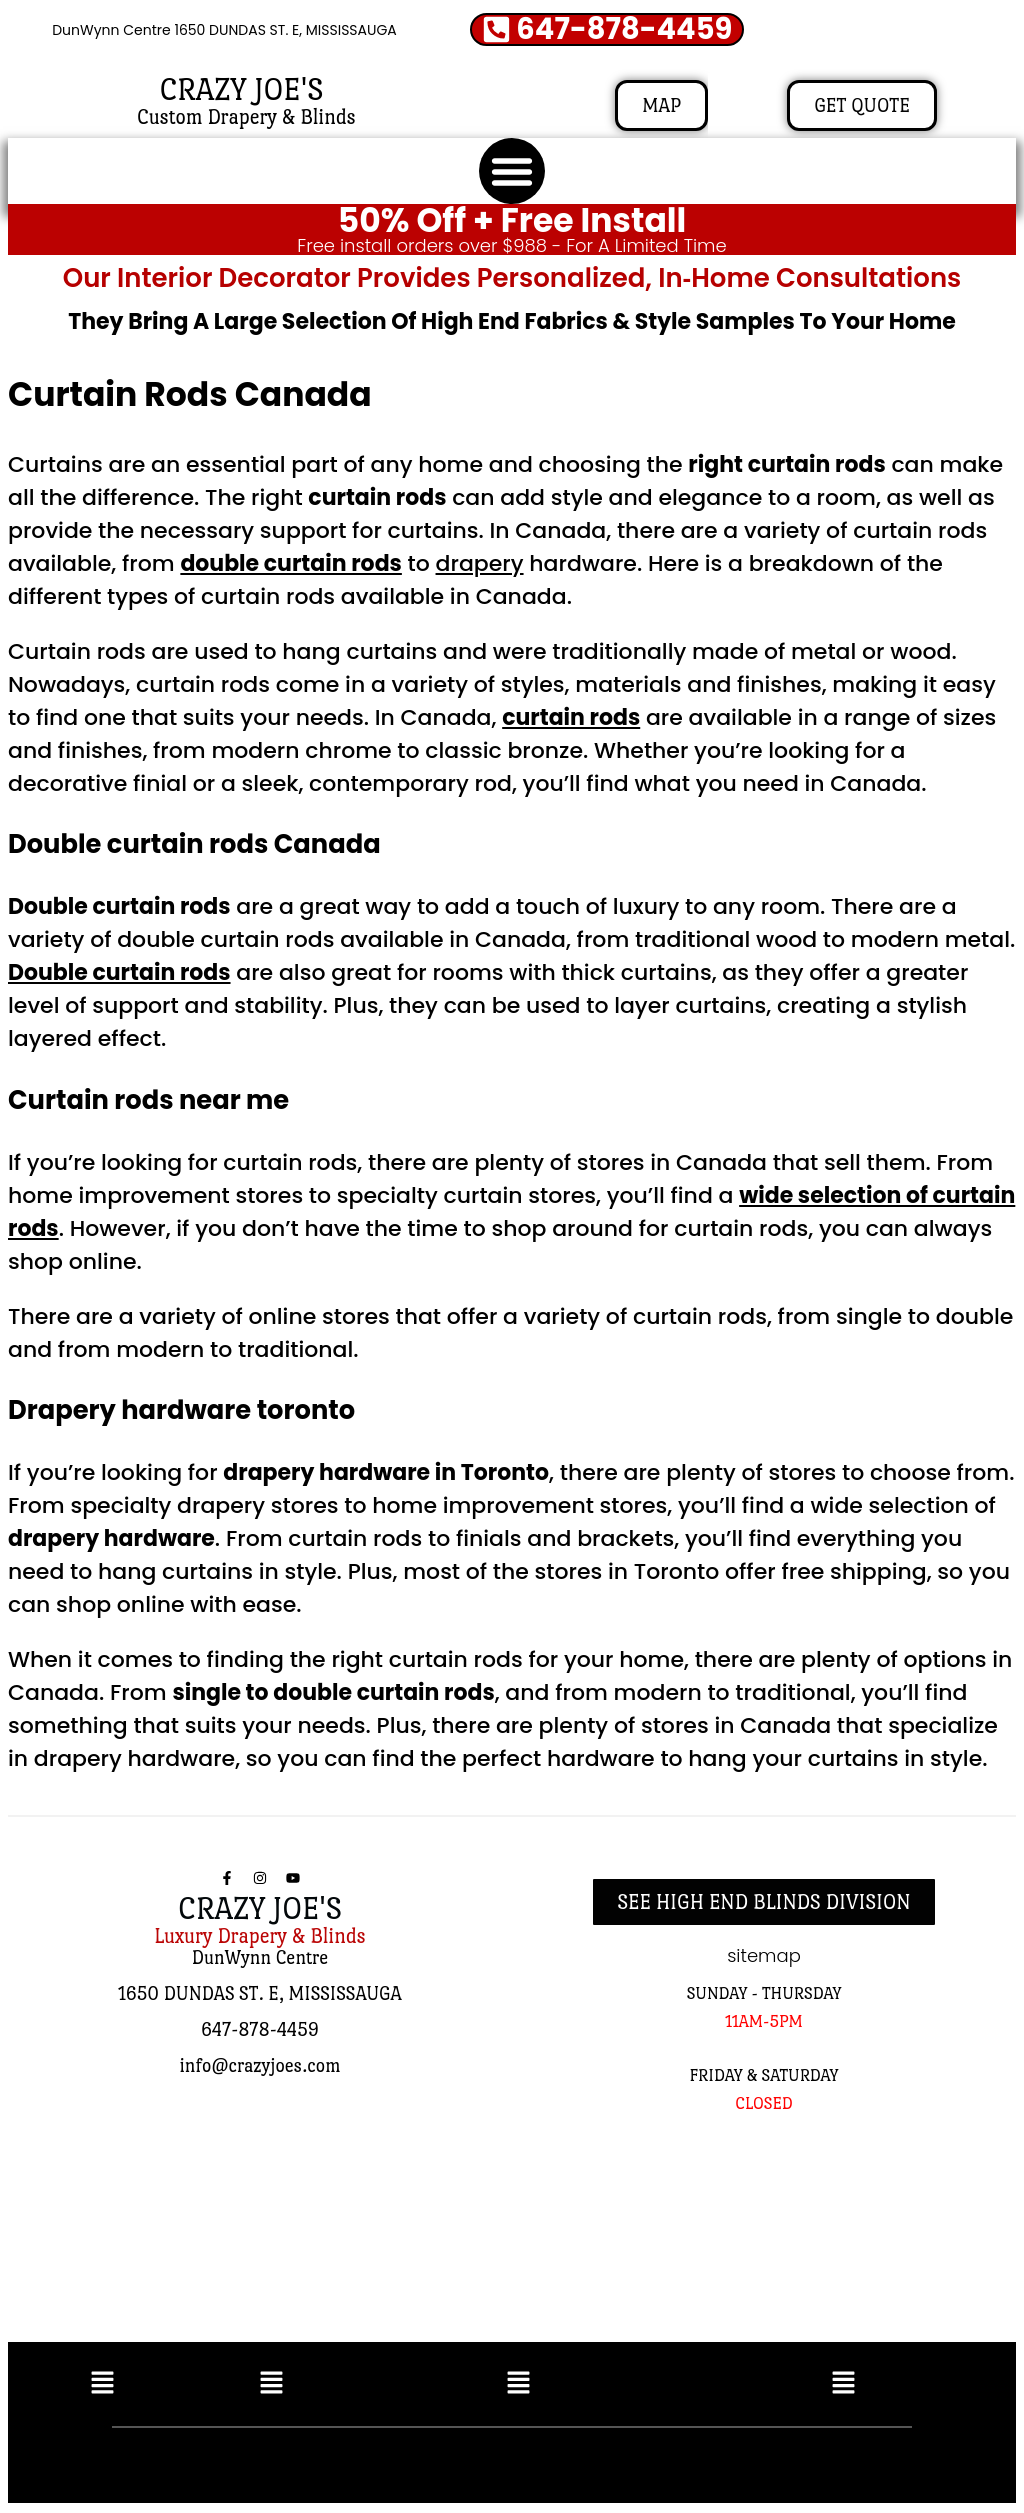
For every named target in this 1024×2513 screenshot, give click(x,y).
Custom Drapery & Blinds (246, 118)
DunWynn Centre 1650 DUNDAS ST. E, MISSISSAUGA (224, 31)
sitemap (764, 1956)
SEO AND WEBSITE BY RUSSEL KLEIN (725, 2462)
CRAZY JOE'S (241, 90)
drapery (480, 564)
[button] (512, 172)
